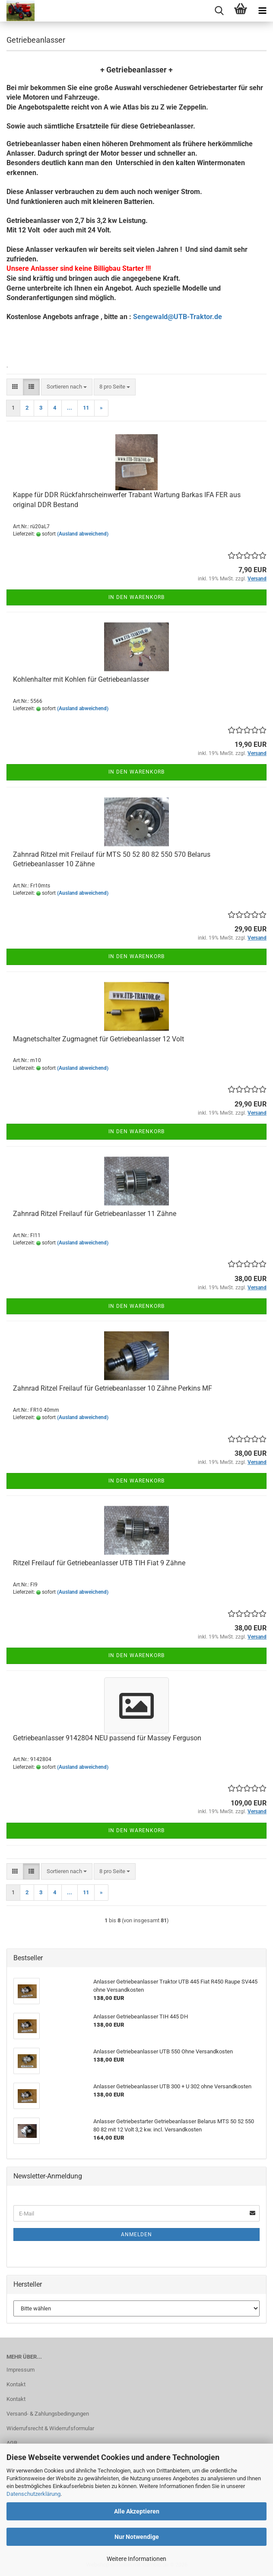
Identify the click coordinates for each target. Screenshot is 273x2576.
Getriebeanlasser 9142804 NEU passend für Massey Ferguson (107, 1738)
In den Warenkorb (136, 597)
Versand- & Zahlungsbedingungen (47, 2413)
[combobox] (66, 387)
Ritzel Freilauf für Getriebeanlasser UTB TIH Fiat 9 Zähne (99, 1563)
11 (86, 407)
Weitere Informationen (136, 2558)
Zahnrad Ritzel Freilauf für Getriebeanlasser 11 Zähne (94, 1214)
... (69, 407)
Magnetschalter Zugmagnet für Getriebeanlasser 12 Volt (98, 1039)
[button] (14, 387)
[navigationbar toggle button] (262, 11)
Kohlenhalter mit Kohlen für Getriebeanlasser (81, 679)
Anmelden (136, 2234)
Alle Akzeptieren (136, 2511)
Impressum (20, 2369)
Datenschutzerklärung (33, 2494)
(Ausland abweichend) (82, 534)
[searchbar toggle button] (219, 11)
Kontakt (15, 2384)
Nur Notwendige (136, 2536)
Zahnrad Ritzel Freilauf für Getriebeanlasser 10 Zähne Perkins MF (112, 1388)
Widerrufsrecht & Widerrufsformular (50, 2428)
